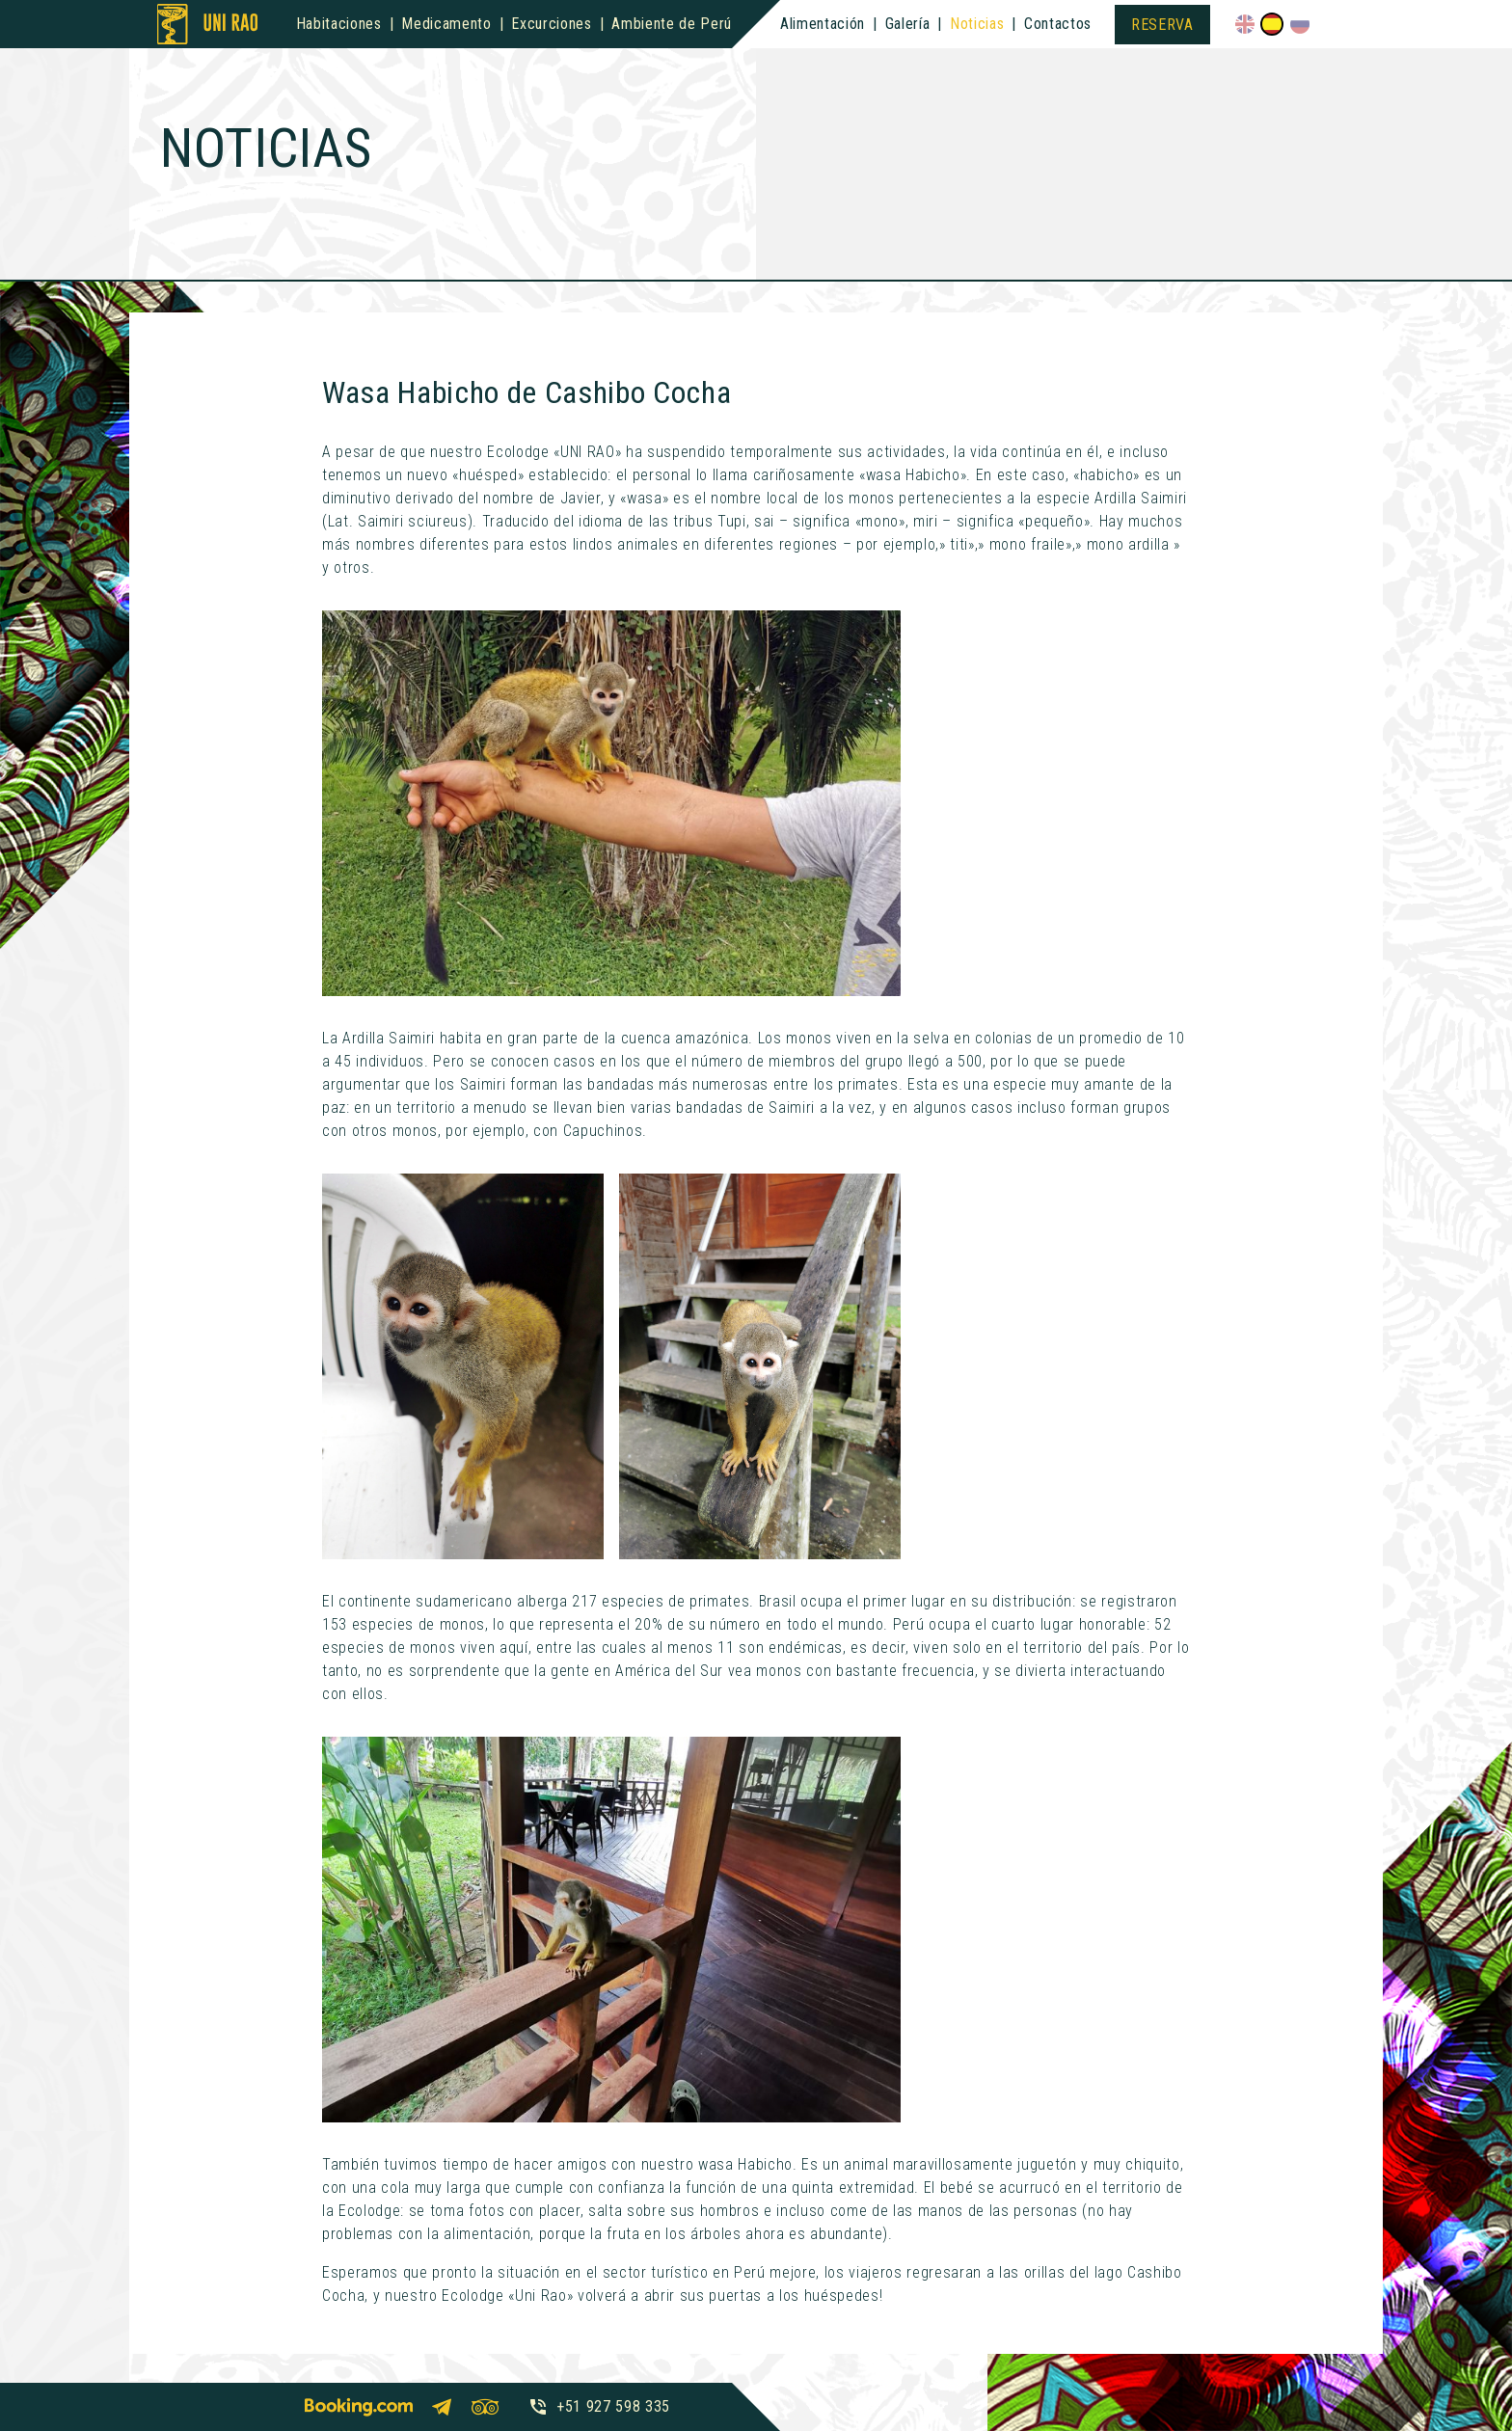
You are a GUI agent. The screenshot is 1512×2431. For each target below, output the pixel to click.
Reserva (1162, 24)
